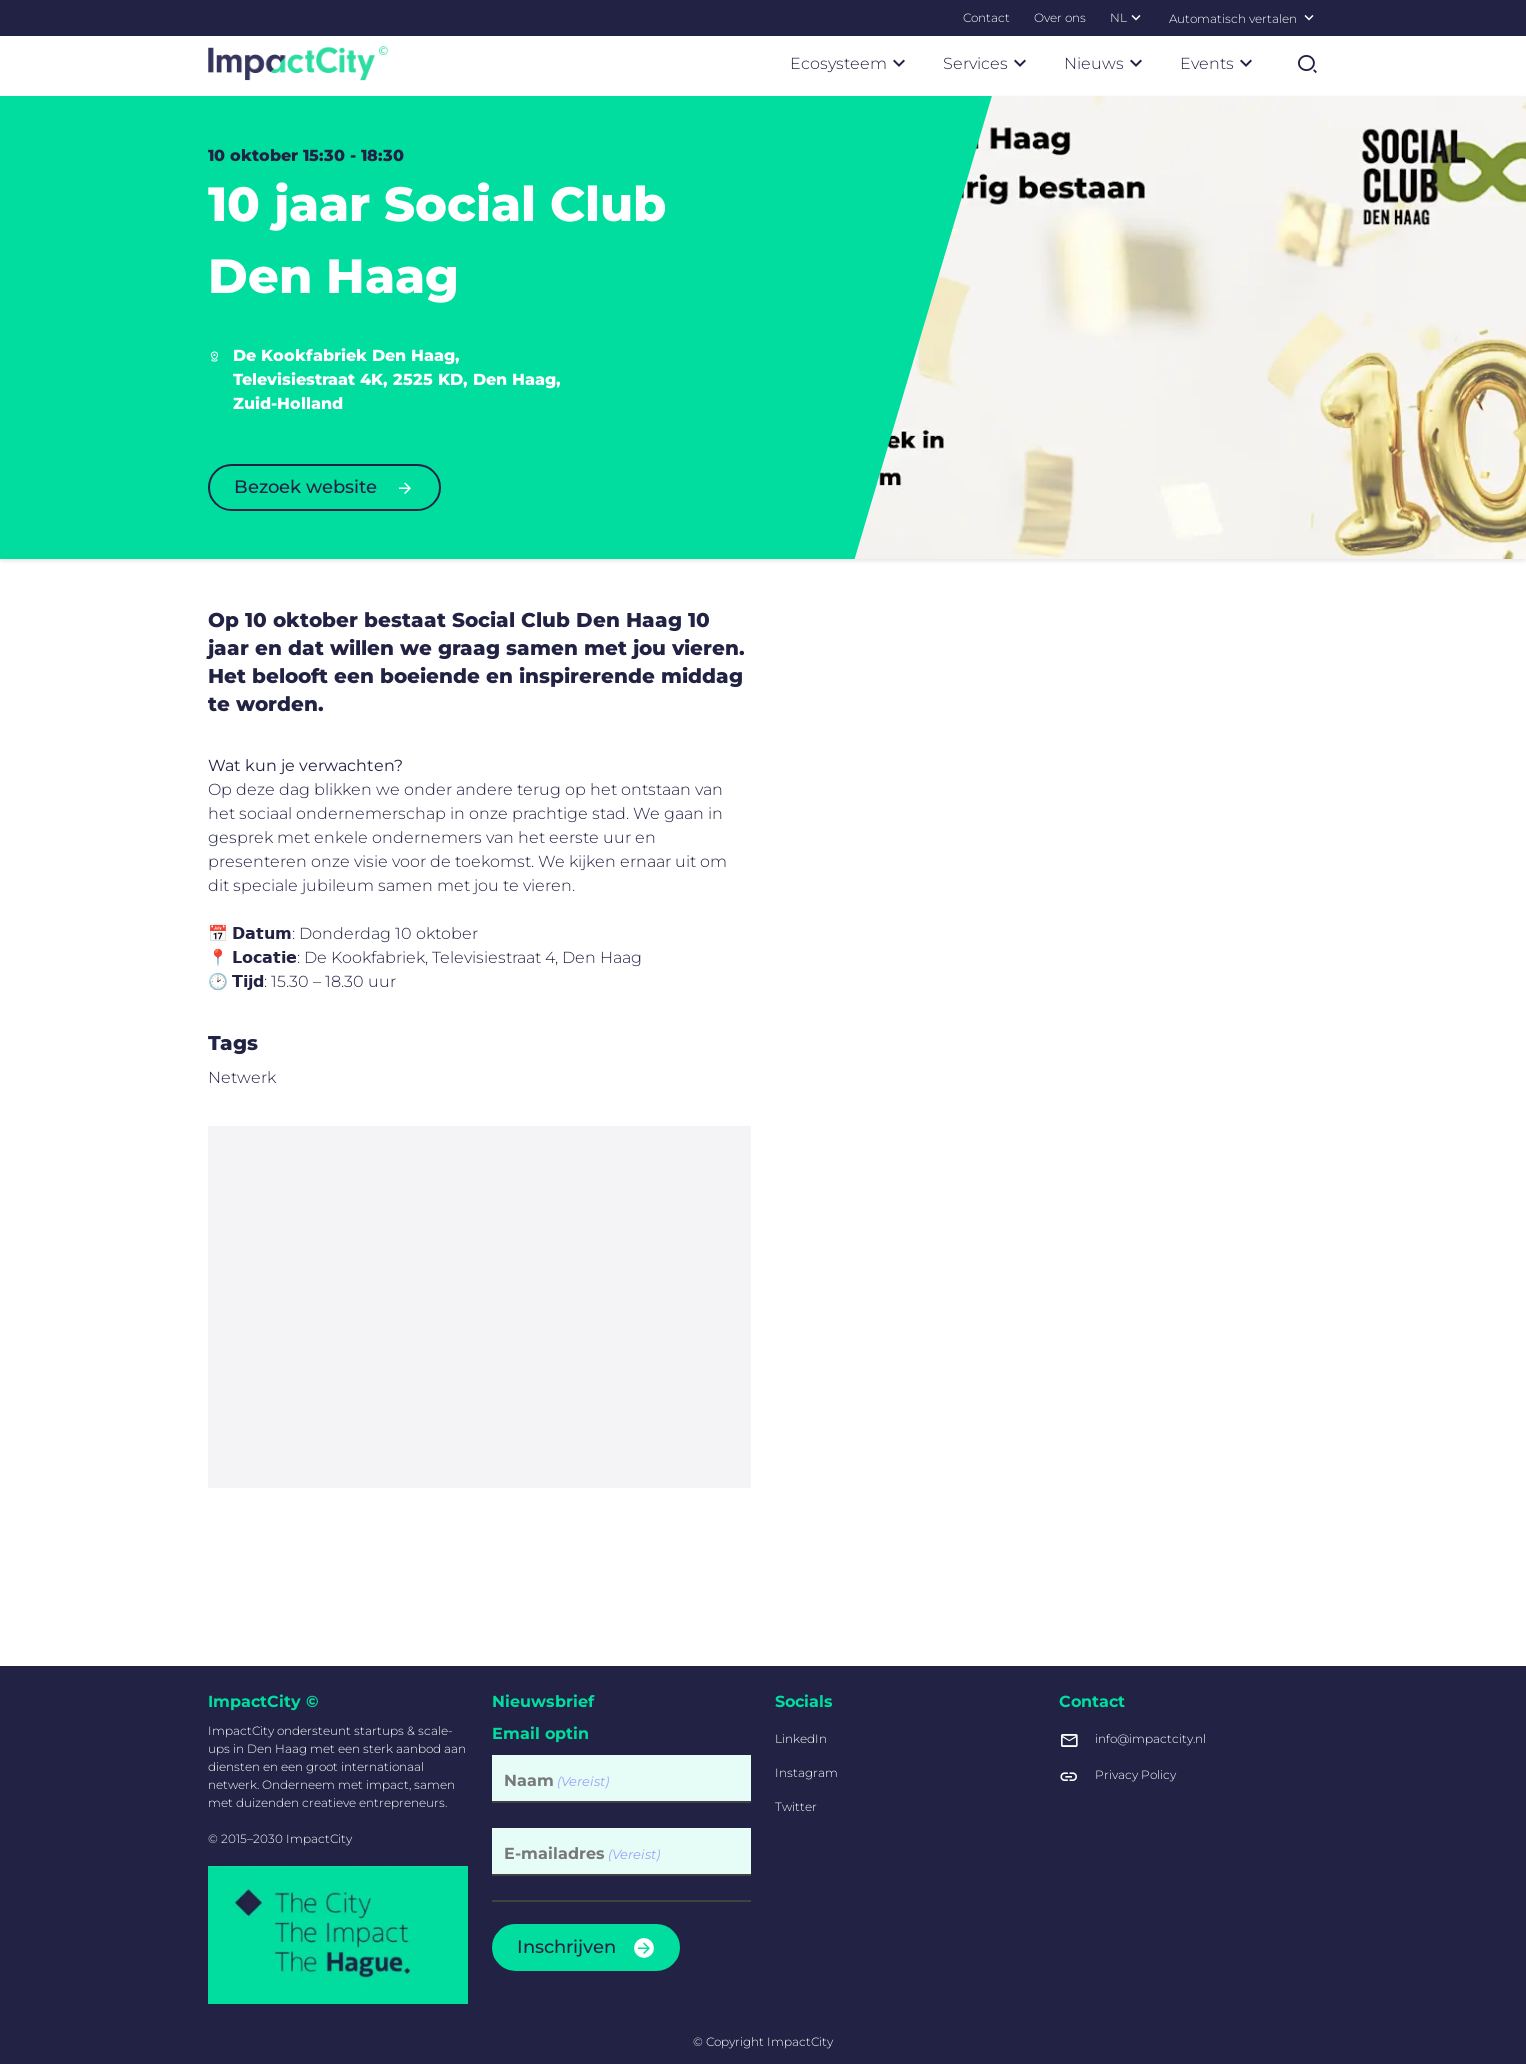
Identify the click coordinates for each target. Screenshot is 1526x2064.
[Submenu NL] (1136, 17)
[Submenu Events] (1246, 63)
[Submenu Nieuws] (1136, 63)
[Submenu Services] (1020, 63)
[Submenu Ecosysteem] (899, 63)
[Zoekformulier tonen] (1307, 64)
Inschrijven (566, 1947)
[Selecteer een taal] (1309, 17)
